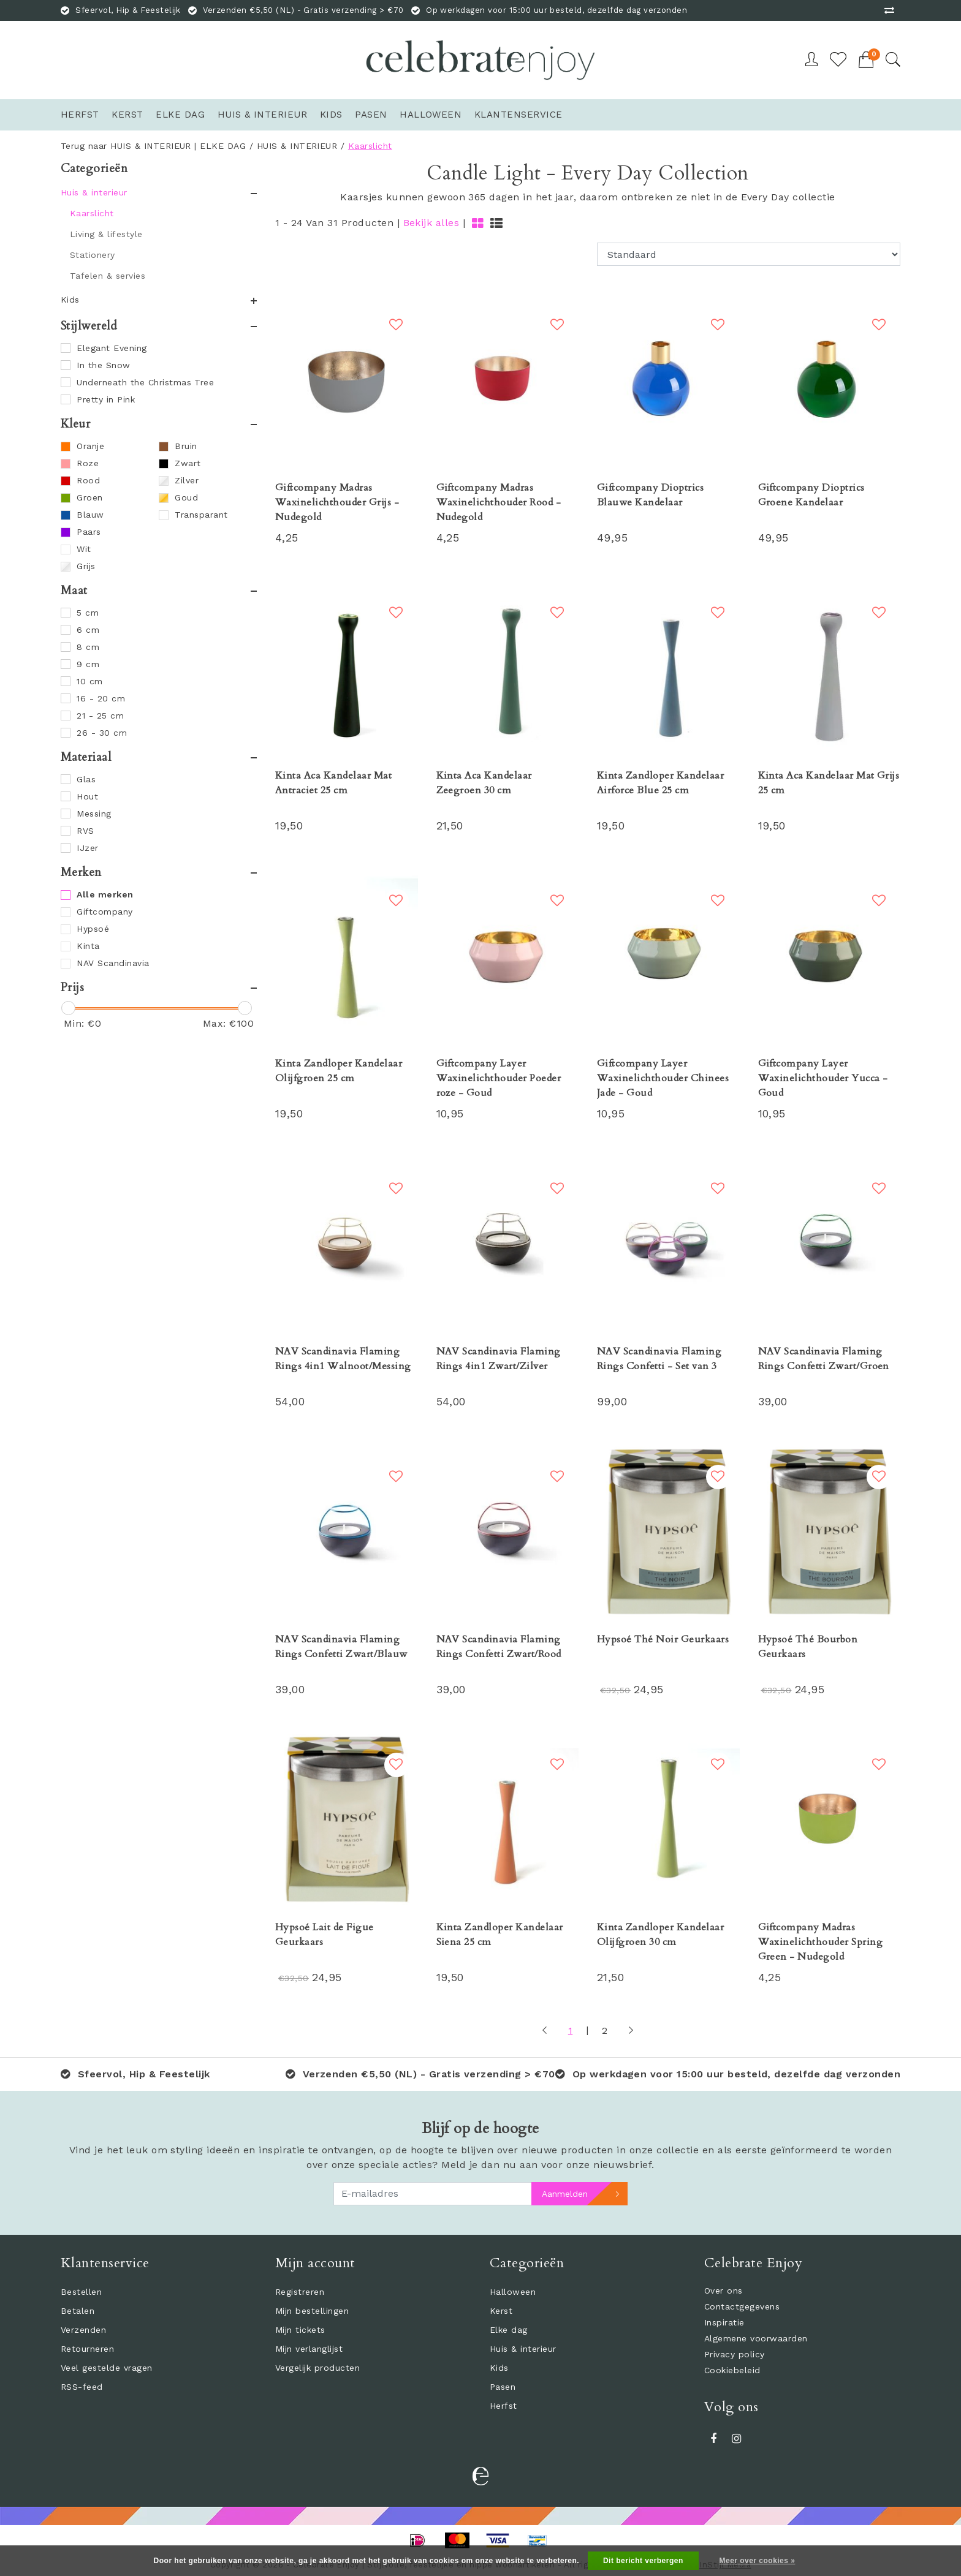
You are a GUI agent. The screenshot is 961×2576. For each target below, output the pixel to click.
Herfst (503, 2406)
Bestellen (81, 2292)
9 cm (88, 664)
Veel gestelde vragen (107, 2368)
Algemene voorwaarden (756, 2338)
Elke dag (509, 2330)
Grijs (86, 566)
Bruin (186, 446)
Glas (86, 779)
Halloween (513, 2292)
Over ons (723, 2290)
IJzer (87, 848)
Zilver (187, 480)
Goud (186, 497)
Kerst (501, 2311)
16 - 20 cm (101, 698)
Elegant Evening (111, 348)
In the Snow (103, 365)
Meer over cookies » (758, 2560)
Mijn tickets (300, 2330)
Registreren (299, 2292)
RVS (85, 831)
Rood (88, 480)
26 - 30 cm (102, 733)
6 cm (88, 630)
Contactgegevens (742, 2306)
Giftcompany (104, 911)
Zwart (187, 463)
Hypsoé (93, 929)
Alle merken (105, 894)
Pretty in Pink (106, 399)
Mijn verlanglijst (309, 2349)
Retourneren (87, 2349)
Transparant (201, 514)
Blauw (90, 514)
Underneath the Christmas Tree (145, 382)
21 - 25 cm (100, 715)
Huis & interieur (523, 2349)
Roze (88, 463)
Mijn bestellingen (312, 2311)
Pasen (502, 2387)
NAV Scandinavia (113, 963)
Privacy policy (734, 2354)
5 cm (88, 613)
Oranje (90, 446)
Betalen (77, 2311)
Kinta (88, 946)
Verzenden (83, 2330)
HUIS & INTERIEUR (297, 146)
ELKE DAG (223, 146)
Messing (94, 813)
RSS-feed (82, 2387)
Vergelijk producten (317, 2368)
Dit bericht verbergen (643, 2560)
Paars (89, 532)
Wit (84, 549)
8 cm (88, 647)
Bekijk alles (431, 223)
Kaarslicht (370, 146)
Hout (87, 796)
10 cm (89, 681)
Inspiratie (724, 2322)
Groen (89, 497)
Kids (499, 2368)
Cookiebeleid (732, 2370)
